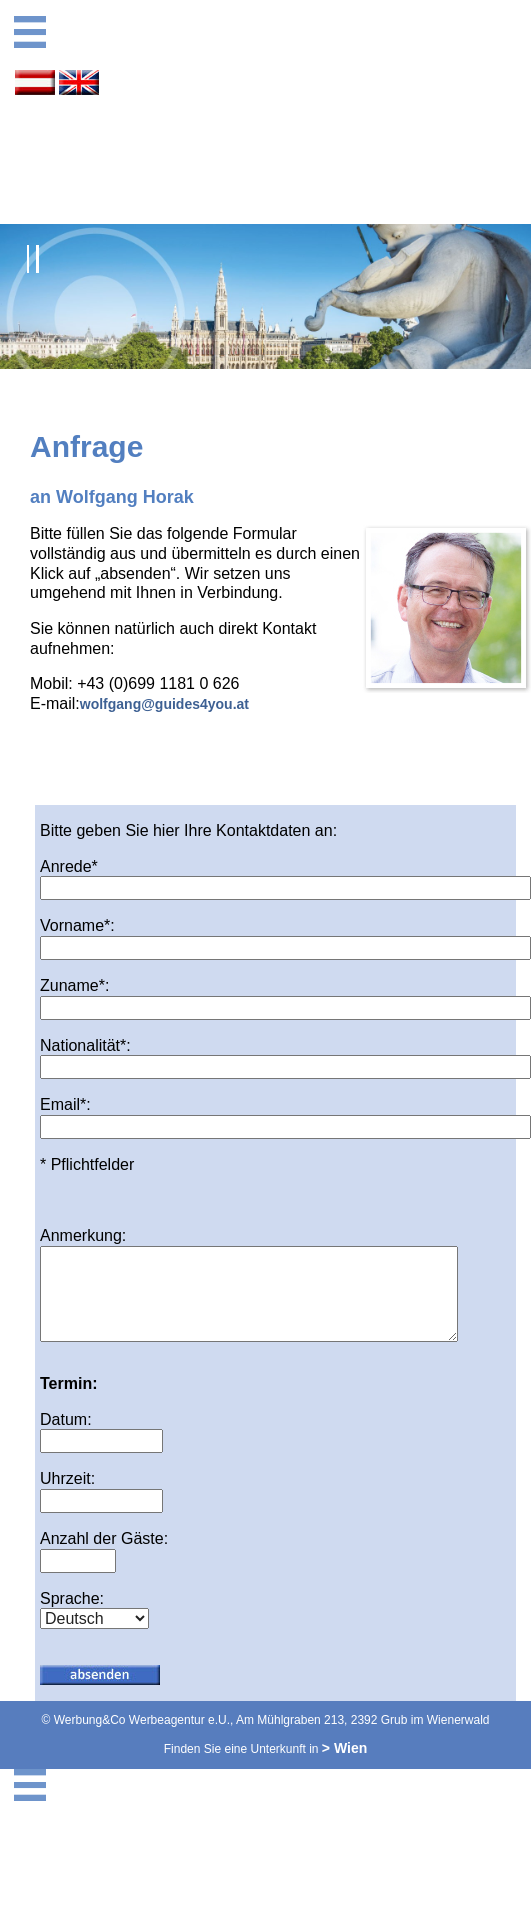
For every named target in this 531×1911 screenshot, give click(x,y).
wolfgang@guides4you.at (164, 704)
